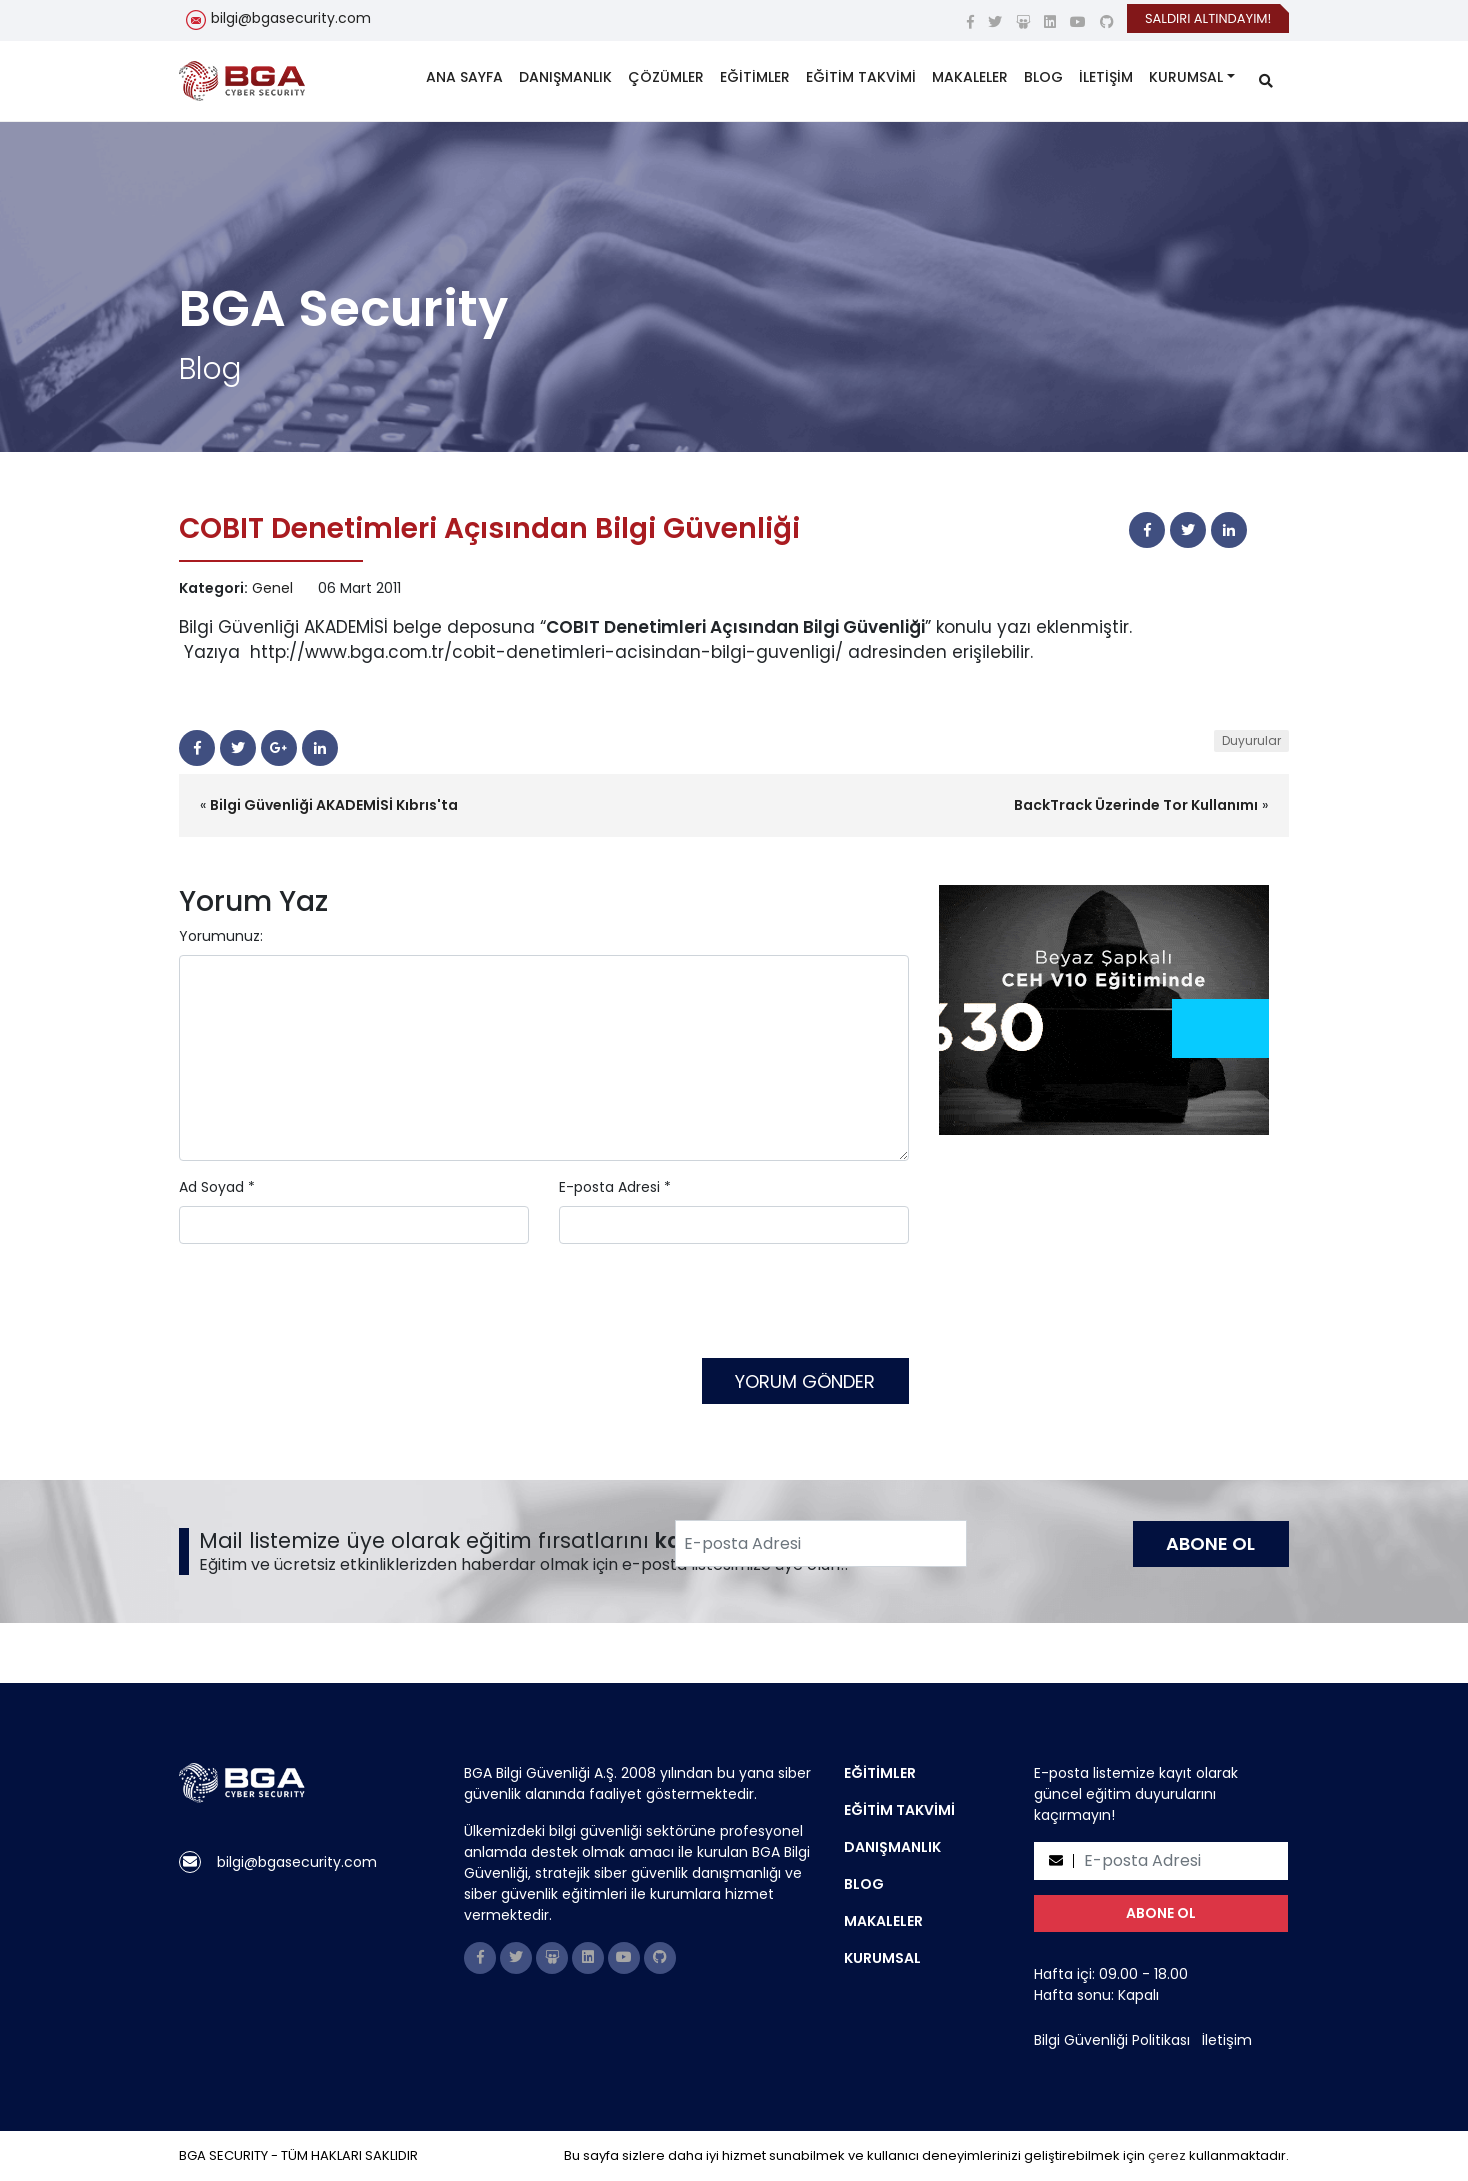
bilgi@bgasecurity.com (291, 18)
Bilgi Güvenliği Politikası (1112, 2040)
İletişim (1227, 2040)
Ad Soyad (211, 1187)
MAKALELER (970, 77)
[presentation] (331, 1309)
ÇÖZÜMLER (666, 77)
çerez (1167, 2155)
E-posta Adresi (609, 1187)
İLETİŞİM (1106, 77)
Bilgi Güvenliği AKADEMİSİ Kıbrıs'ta (334, 805)
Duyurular (1251, 740)
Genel (272, 588)
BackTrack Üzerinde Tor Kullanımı (1136, 805)
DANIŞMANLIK (565, 77)
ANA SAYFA (464, 77)
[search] (1266, 81)
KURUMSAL (1186, 77)
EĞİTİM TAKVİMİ (861, 77)
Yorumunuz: (221, 936)
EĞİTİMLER (755, 77)
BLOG (1043, 77)
